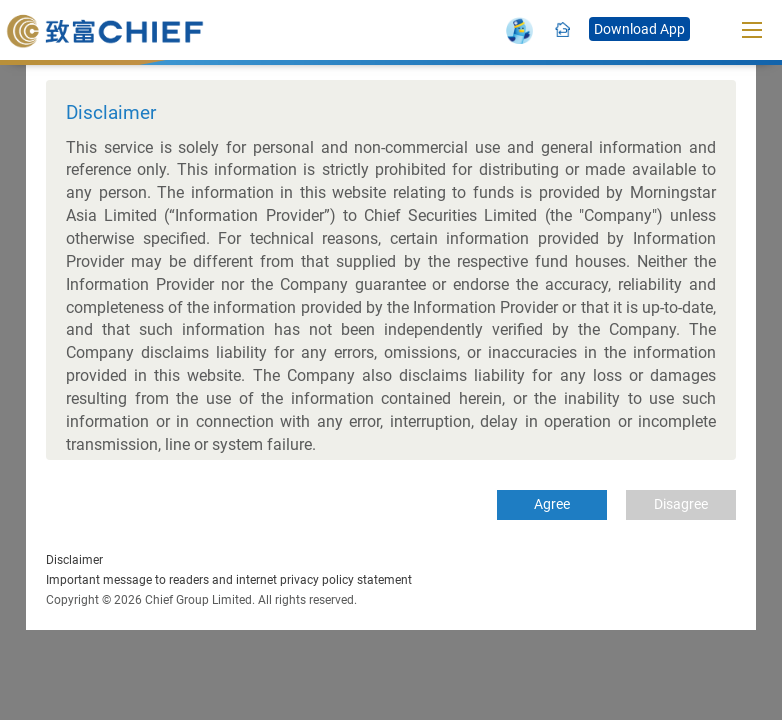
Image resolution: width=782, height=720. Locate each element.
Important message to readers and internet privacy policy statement (229, 580)
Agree (552, 504)
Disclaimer (74, 560)
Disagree (681, 504)
